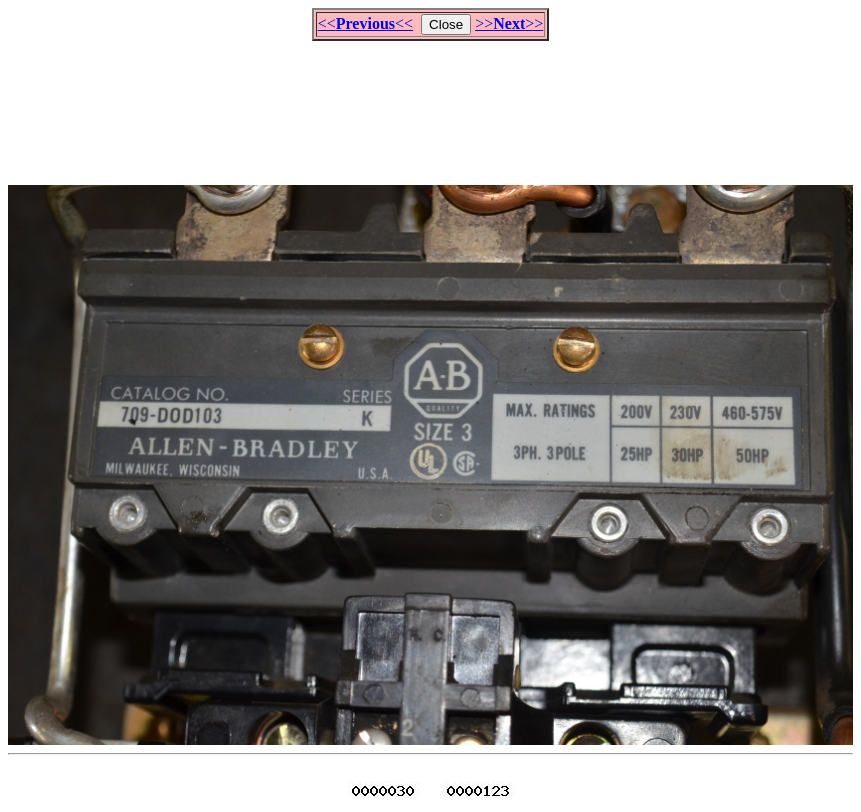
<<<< (365, 23)
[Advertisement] (431, 104)
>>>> (509, 23)
